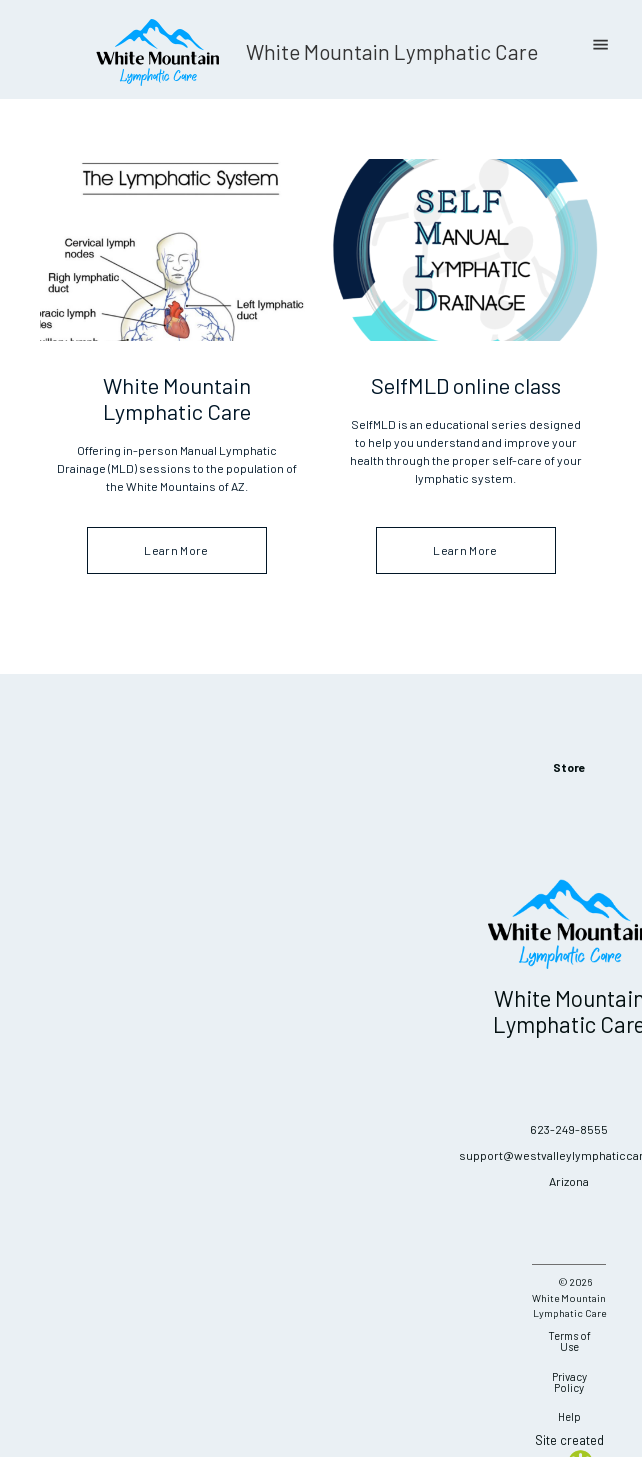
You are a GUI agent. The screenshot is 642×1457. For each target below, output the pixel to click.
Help (569, 1416)
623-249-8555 (569, 1129)
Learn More (177, 550)
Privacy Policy (569, 1382)
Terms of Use (569, 1341)
